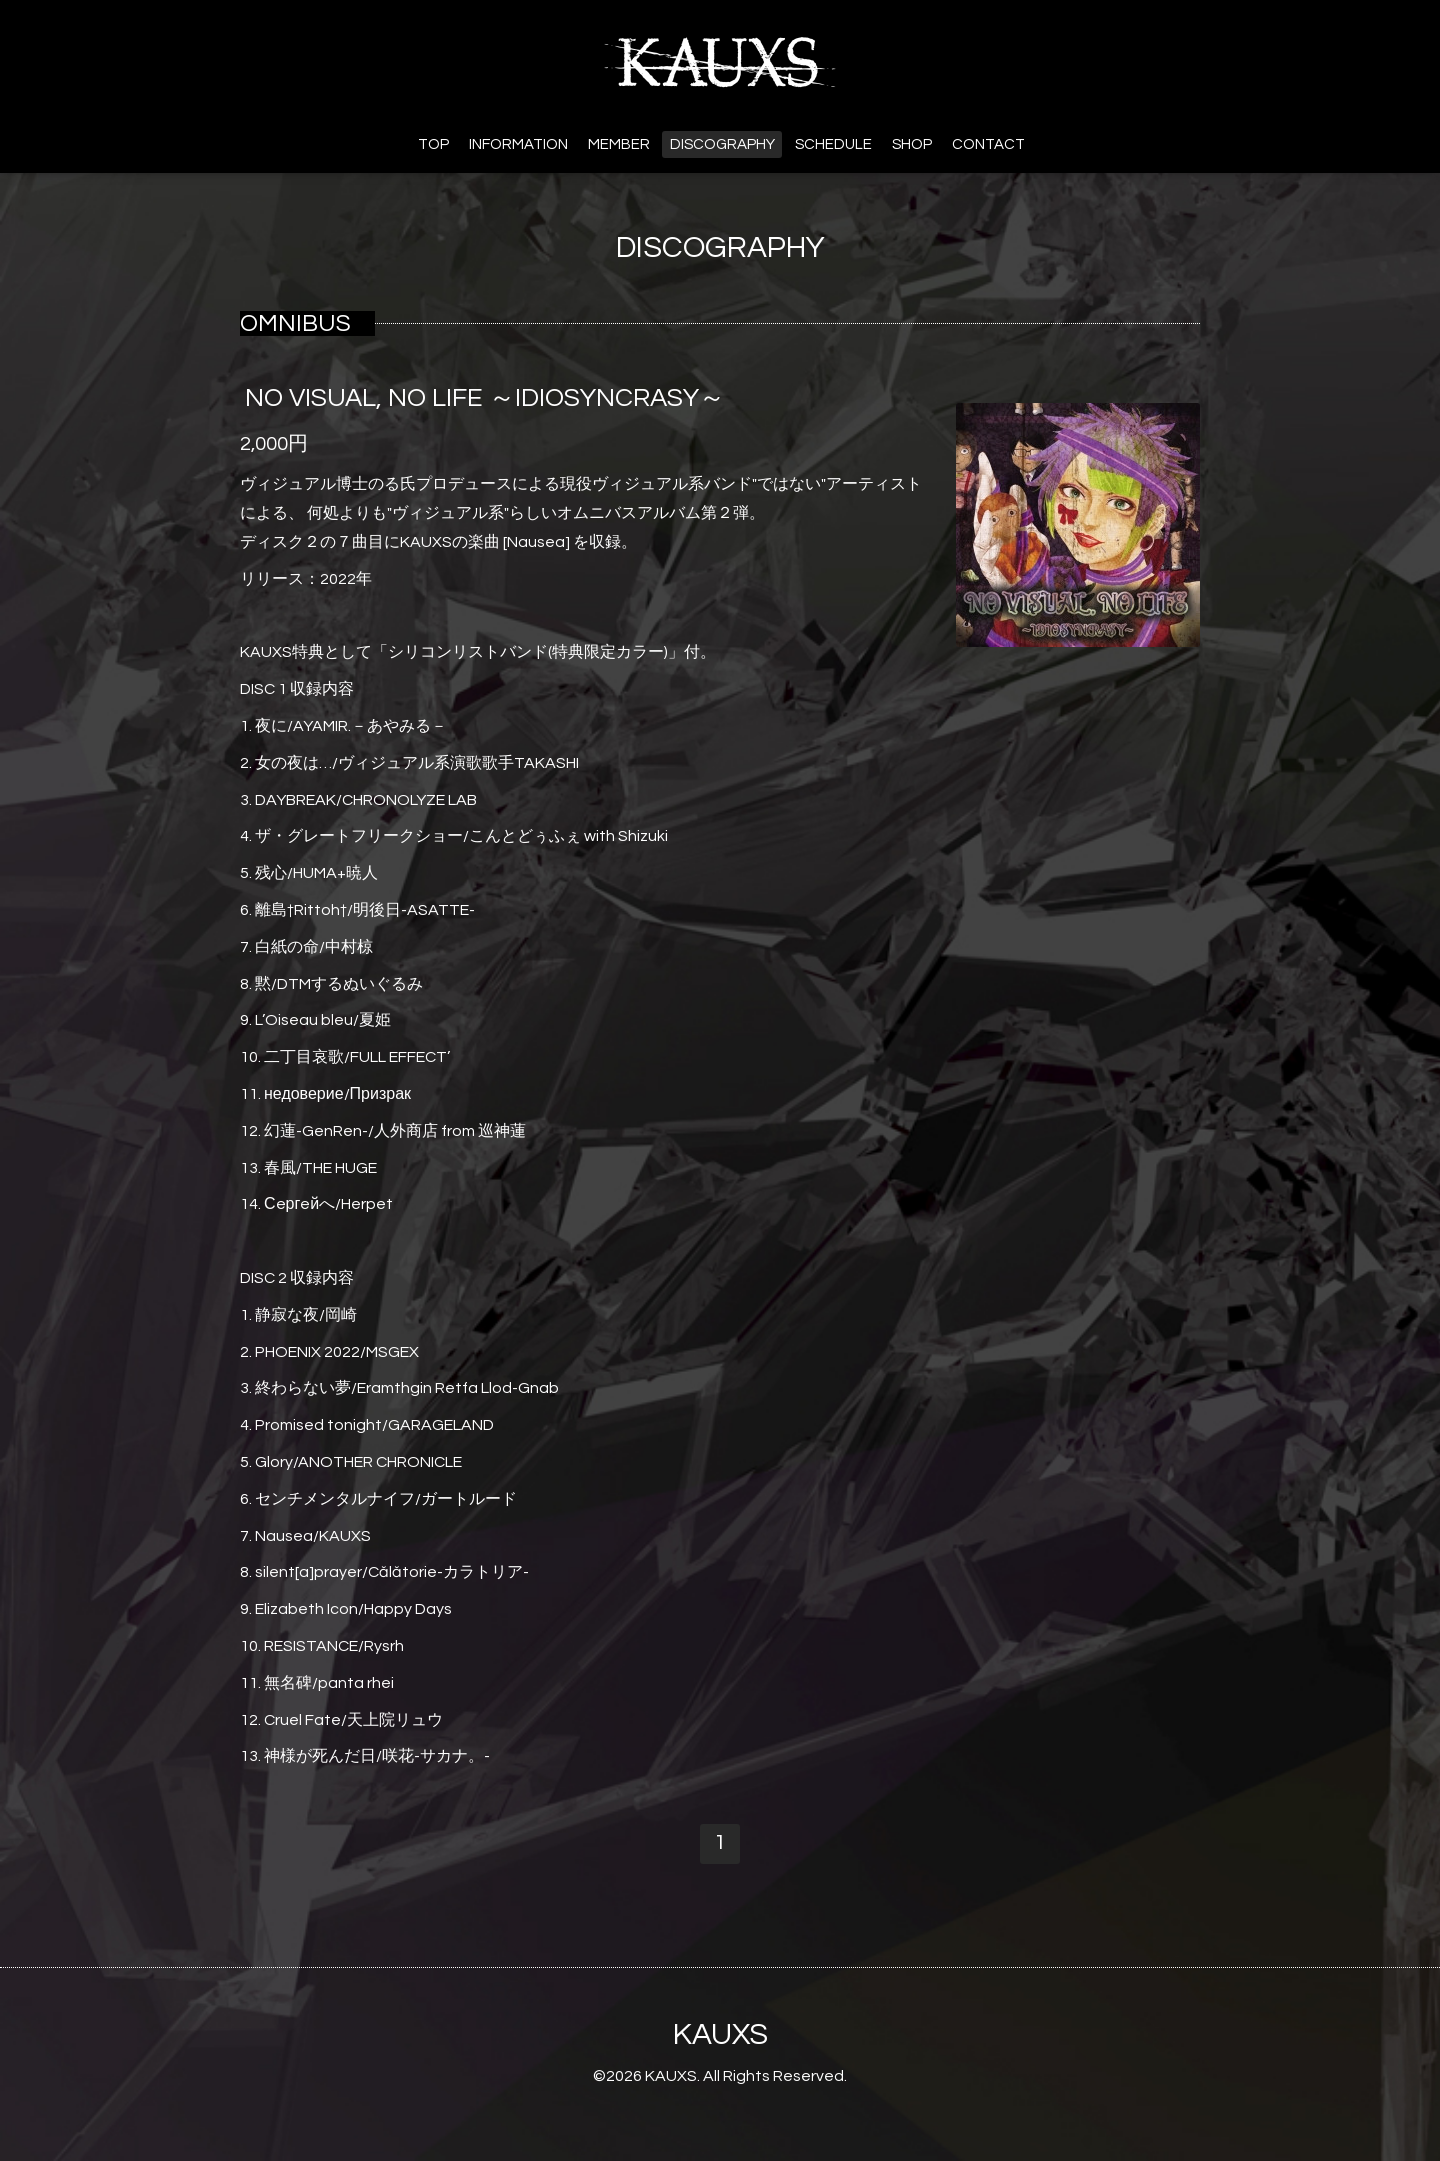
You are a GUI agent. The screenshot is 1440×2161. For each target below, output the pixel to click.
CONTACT (988, 144)
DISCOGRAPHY (722, 144)
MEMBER (619, 144)
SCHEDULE (833, 144)
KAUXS (720, 2034)
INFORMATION (518, 144)
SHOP (912, 144)
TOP (433, 144)
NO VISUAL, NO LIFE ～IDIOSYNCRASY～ (485, 398)
